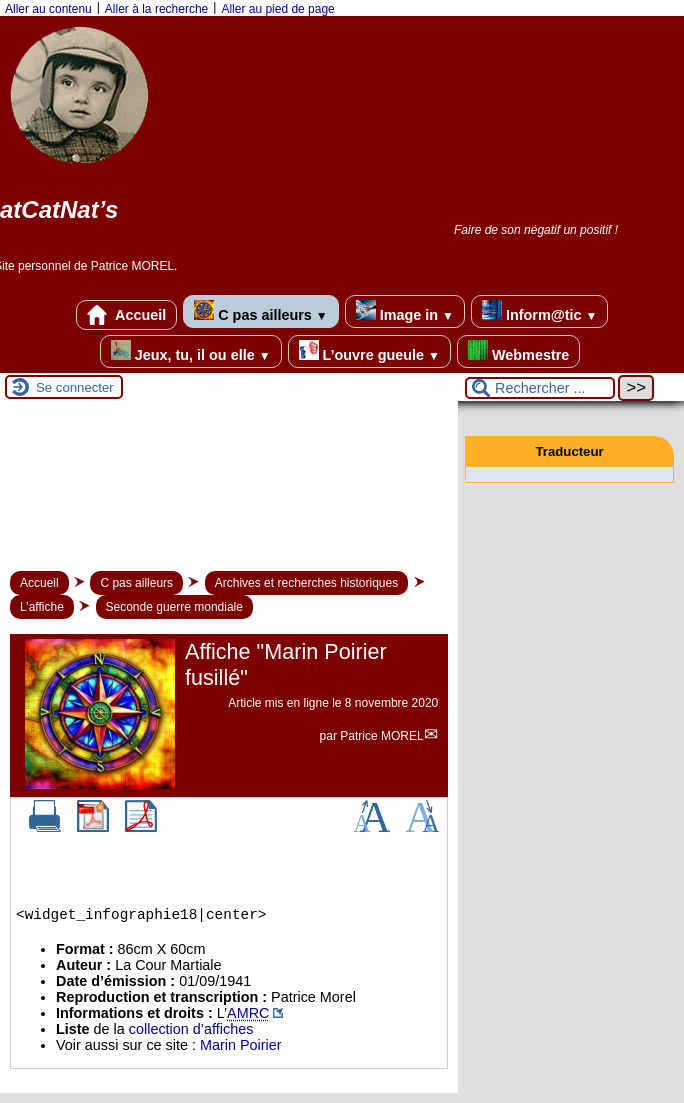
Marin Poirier (241, 1045)
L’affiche (42, 607)
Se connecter (75, 387)
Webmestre (518, 351)
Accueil (127, 315)
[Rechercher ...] (540, 388)
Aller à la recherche (156, 9)
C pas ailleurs (260, 311)
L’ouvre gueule (369, 351)
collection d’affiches (191, 1029)
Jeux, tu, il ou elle (191, 351)
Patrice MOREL (381, 736)
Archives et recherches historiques (306, 583)
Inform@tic (539, 311)
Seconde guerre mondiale (174, 607)
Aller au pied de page (277, 9)
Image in (405, 311)
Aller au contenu (48, 9)
